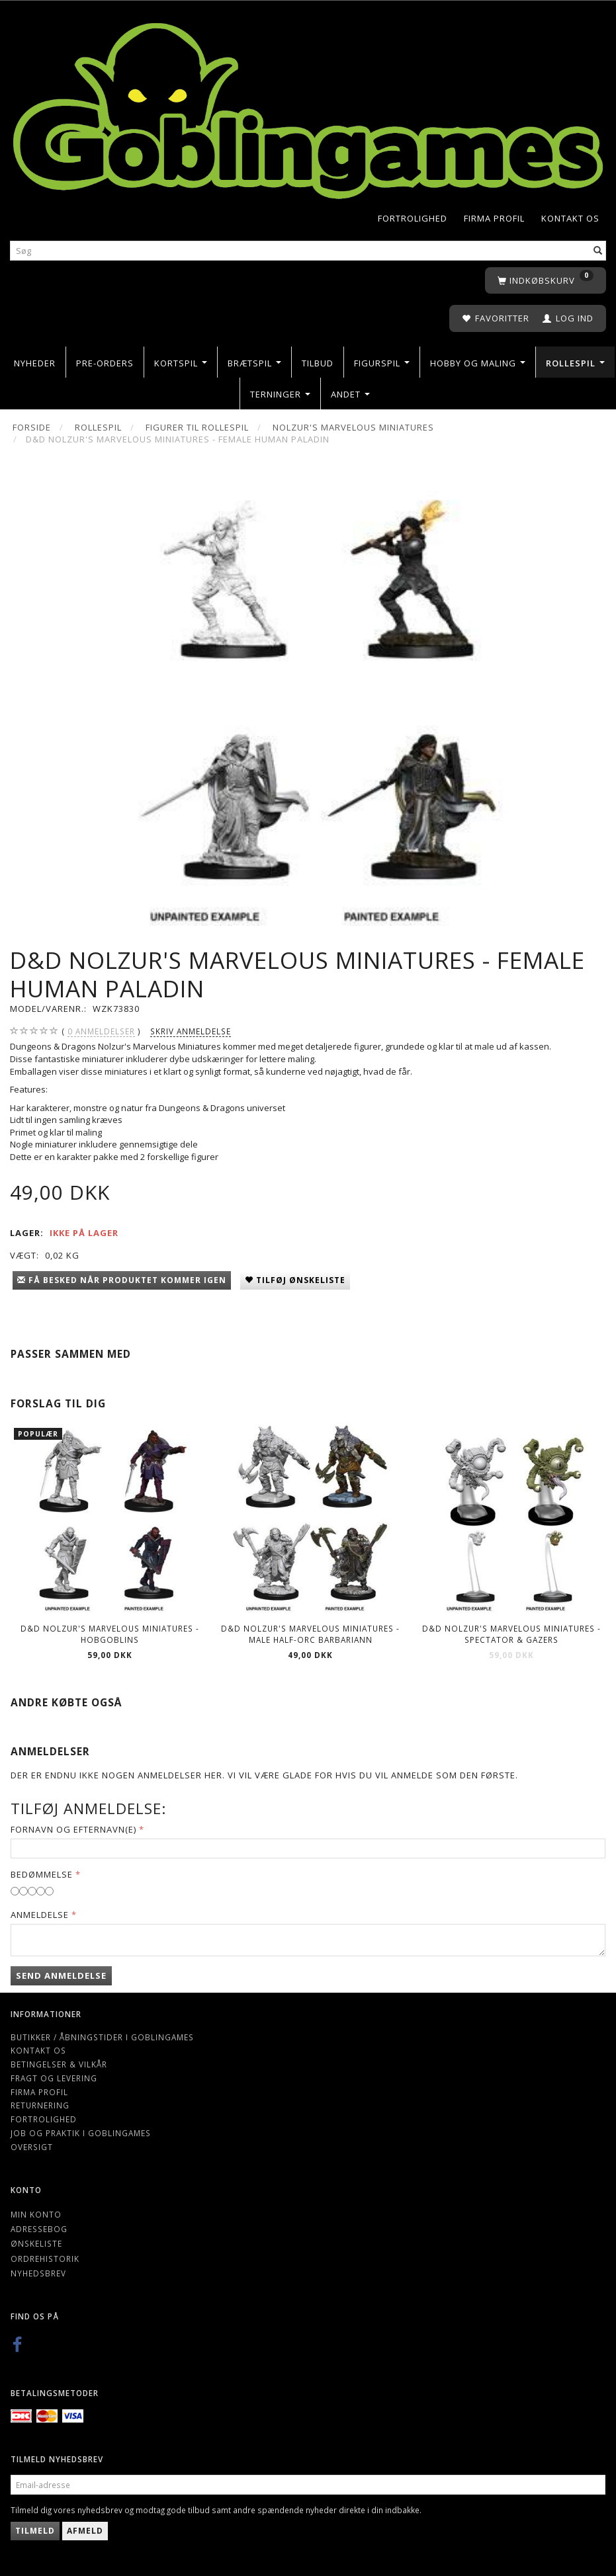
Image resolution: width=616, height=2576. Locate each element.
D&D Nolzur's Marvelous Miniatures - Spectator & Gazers (511, 1634)
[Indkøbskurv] (546, 281)
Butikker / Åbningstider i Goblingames (102, 2037)
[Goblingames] (308, 107)
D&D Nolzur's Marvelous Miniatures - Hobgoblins (110, 1634)
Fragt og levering (54, 2078)
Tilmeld (35, 2530)
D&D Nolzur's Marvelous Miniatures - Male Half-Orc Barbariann (310, 1634)
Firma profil (494, 218)
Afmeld (85, 2530)
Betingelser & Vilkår (59, 2064)
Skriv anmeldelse (190, 1031)
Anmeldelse (40, 1915)
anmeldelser (101, 1031)
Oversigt (32, 2146)
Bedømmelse (42, 1874)
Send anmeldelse (61, 1975)
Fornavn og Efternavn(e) (73, 1829)
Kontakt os (570, 218)
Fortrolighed (412, 218)
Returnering (40, 2105)
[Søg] (598, 250)
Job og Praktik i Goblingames (81, 2133)
